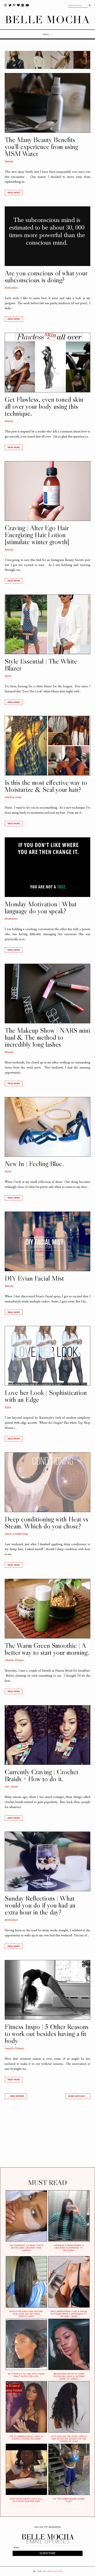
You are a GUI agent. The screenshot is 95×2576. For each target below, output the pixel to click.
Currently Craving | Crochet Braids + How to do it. (41, 1775)
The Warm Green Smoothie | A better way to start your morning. (47, 1649)
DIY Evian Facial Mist (34, 1278)
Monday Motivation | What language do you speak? (41, 907)
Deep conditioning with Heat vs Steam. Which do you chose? (46, 1522)
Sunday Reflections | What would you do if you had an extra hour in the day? (40, 1905)
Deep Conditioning (16, 1533)
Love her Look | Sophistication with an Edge (46, 1396)
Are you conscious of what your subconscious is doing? (46, 276)
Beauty (9, 161)
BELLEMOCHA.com (52, 2571)
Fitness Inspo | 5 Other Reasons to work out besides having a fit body (47, 2033)
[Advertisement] (47, 2137)
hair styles (11, 1786)
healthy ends (13, 797)
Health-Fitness (14, 1660)
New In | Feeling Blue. (34, 1163)
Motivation (11, 287)
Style (8, 676)
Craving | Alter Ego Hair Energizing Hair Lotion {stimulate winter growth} (37, 534)
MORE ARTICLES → (77, 2096)
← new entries (16, 2096)
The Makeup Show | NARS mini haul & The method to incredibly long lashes (47, 1037)
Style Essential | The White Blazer (41, 664)
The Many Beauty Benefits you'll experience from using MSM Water (41, 146)
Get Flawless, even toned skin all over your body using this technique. (44, 406)
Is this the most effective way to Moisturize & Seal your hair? (46, 786)
